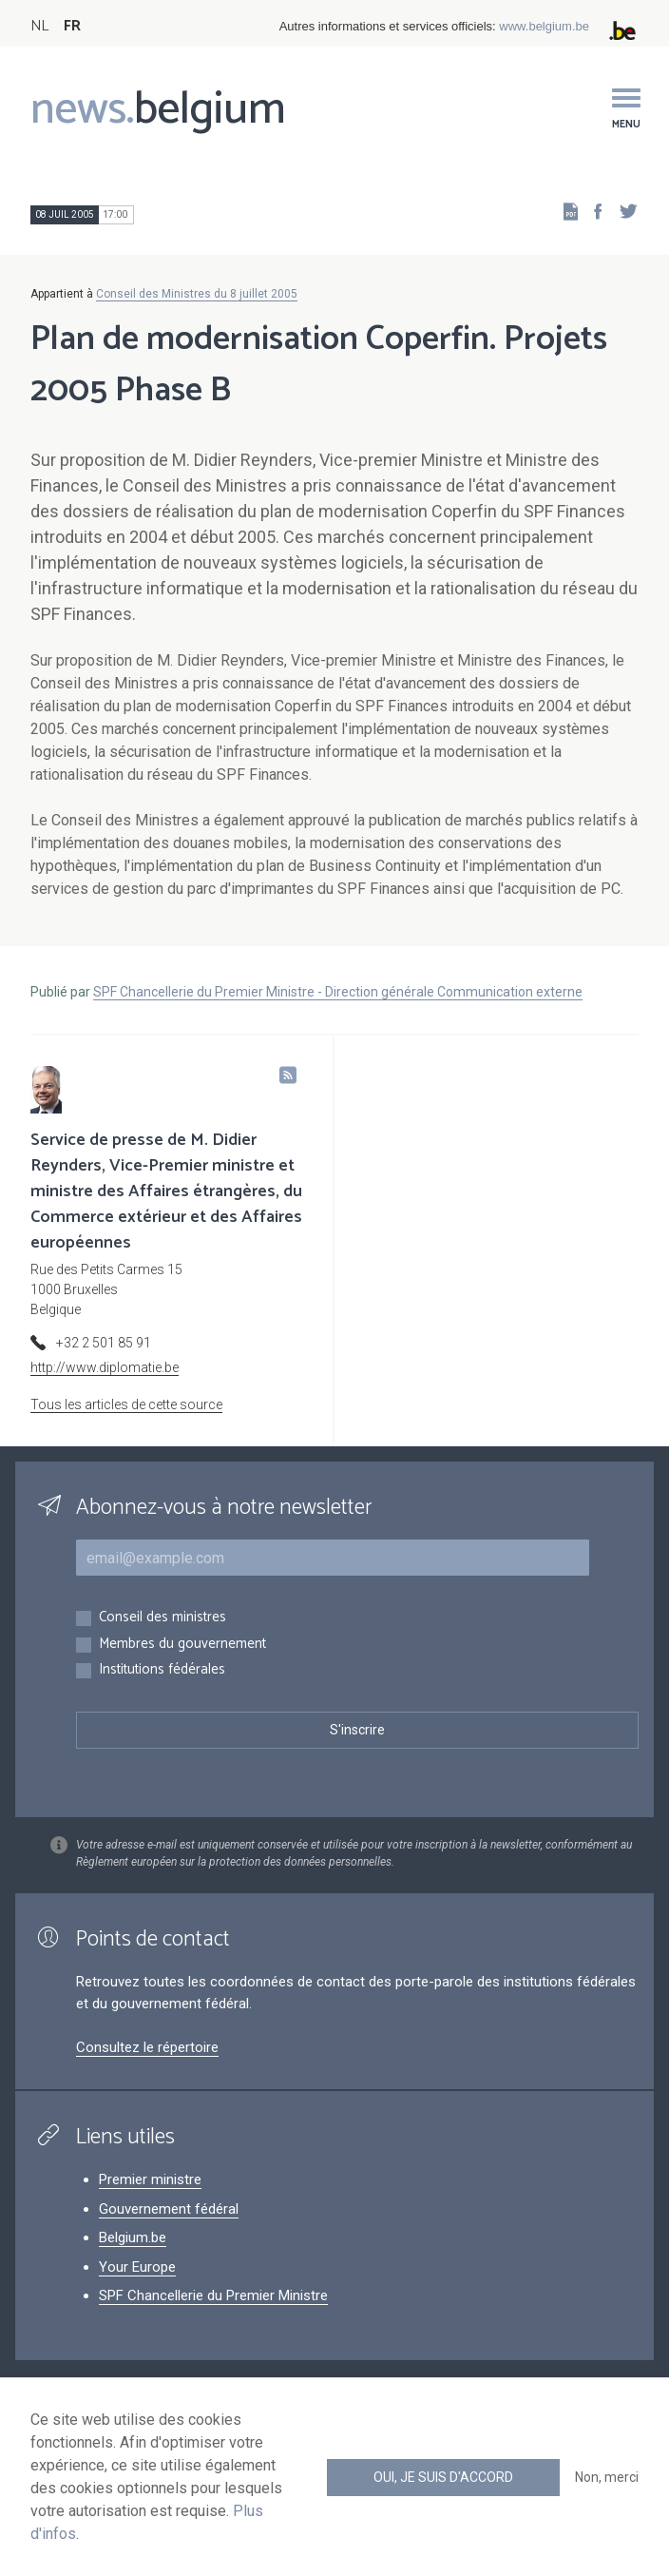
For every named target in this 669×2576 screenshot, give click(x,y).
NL (39, 26)
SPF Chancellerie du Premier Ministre (213, 2295)
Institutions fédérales (162, 1670)
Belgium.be (132, 2237)
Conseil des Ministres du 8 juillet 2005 (196, 293)
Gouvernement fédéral (169, 2209)
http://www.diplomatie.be (104, 1367)
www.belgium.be (544, 26)
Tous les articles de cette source (126, 1404)
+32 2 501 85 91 (103, 1342)
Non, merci (607, 2477)
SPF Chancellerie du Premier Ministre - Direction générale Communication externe (338, 991)
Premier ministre (150, 2179)
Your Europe (137, 2267)
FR (72, 26)
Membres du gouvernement (182, 1645)
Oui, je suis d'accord (443, 2477)
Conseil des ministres (162, 1618)
